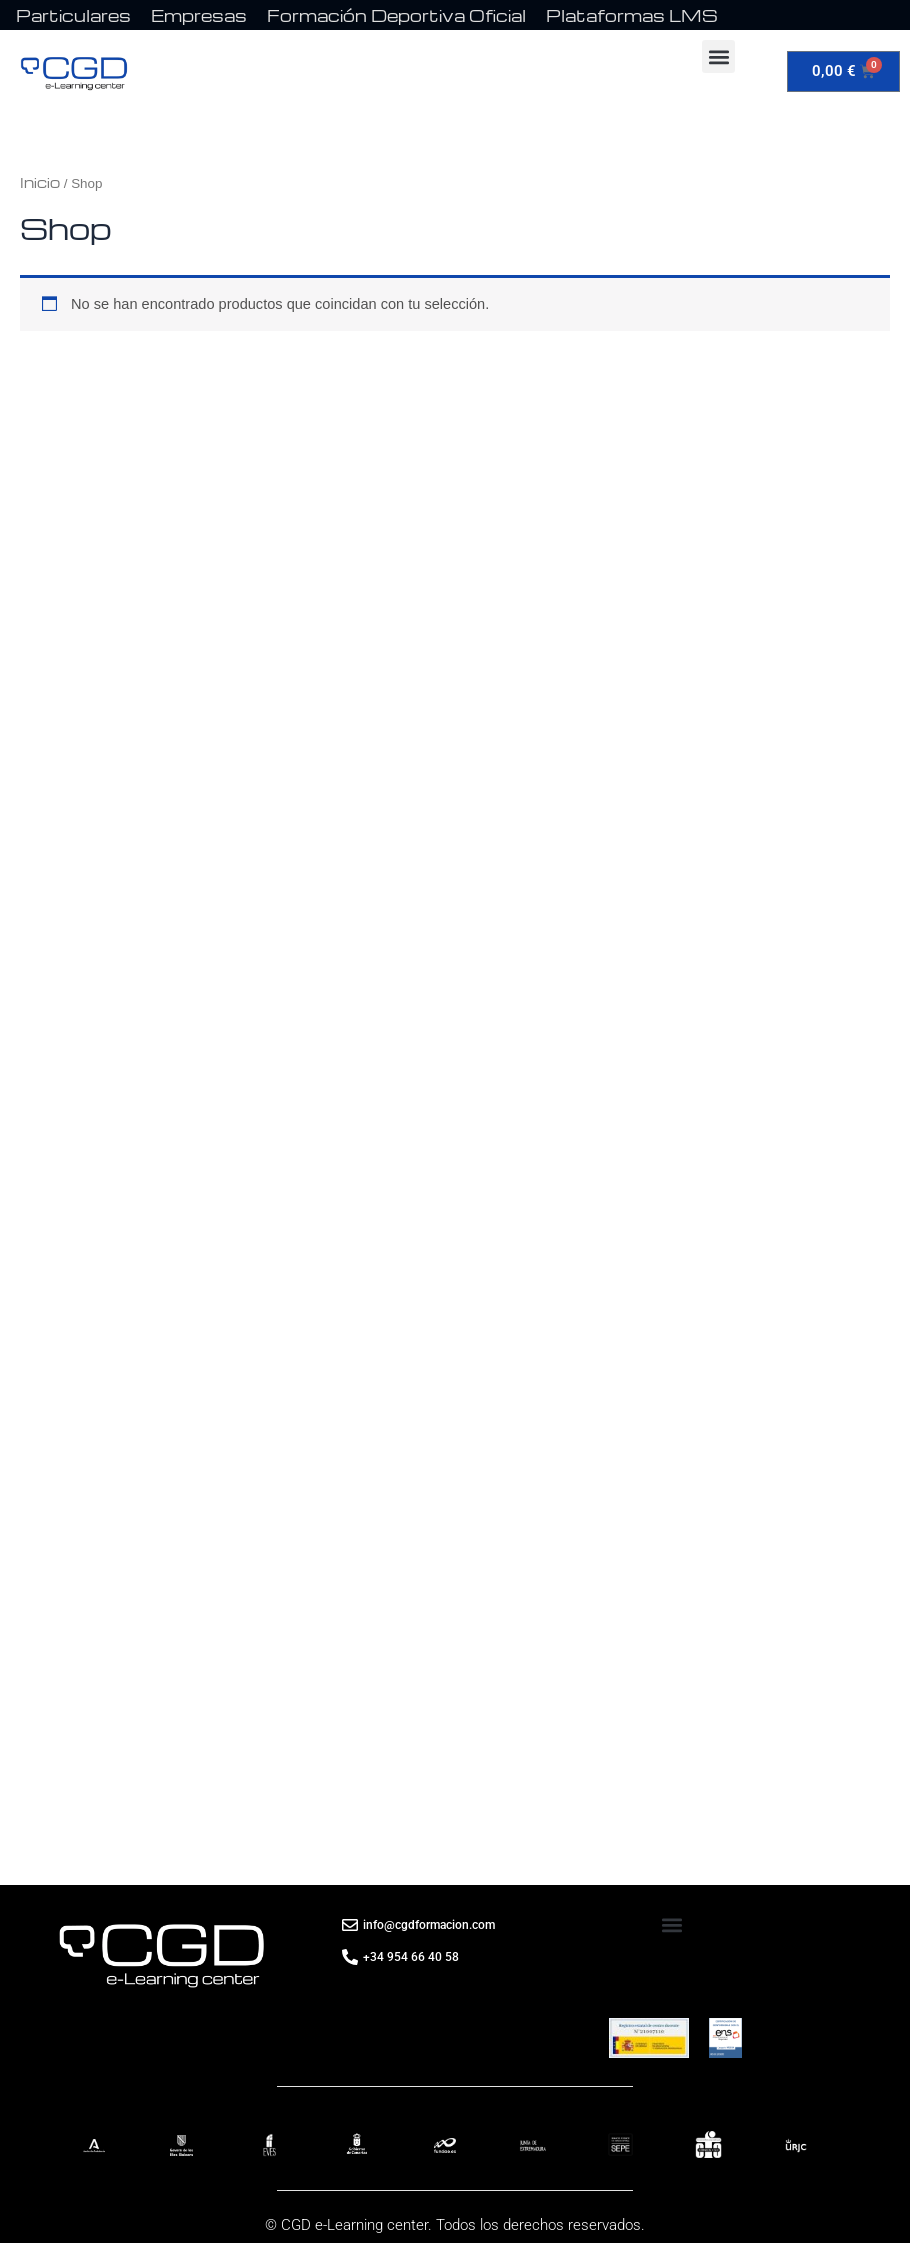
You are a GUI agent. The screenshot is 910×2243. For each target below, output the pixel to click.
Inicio (40, 182)
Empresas (199, 15)
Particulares (73, 15)
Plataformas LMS (632, 15)
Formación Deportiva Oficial (396, 15)
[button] (718, 56)
